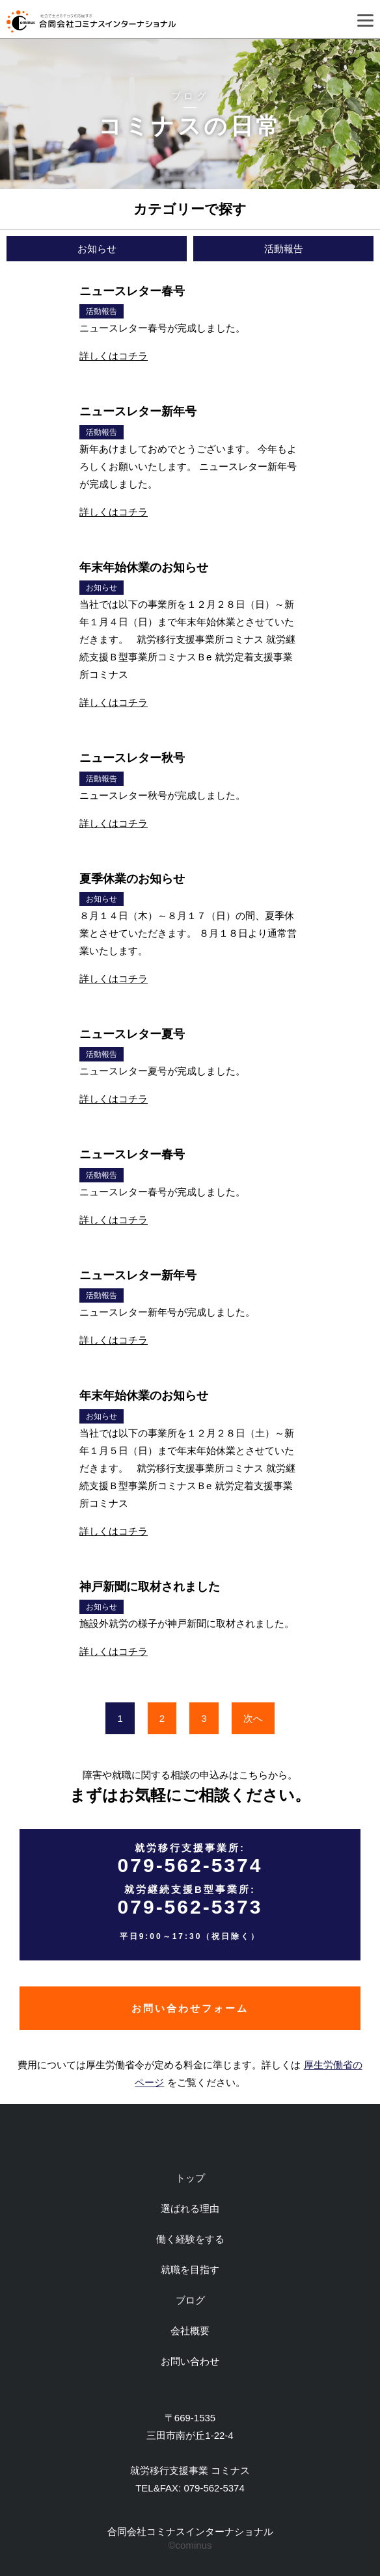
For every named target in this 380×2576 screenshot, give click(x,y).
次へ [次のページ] (253, 1718)
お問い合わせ (190, 2361)
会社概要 (190, 2330)
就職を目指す (190, 2269)
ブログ (190, 2300)
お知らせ (96, 248)
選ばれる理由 (190, 2208)
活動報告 (283, 248)
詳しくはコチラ (113, 355)
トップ (190, 2177)
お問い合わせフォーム (190, 2008)
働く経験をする (190, 2238)
